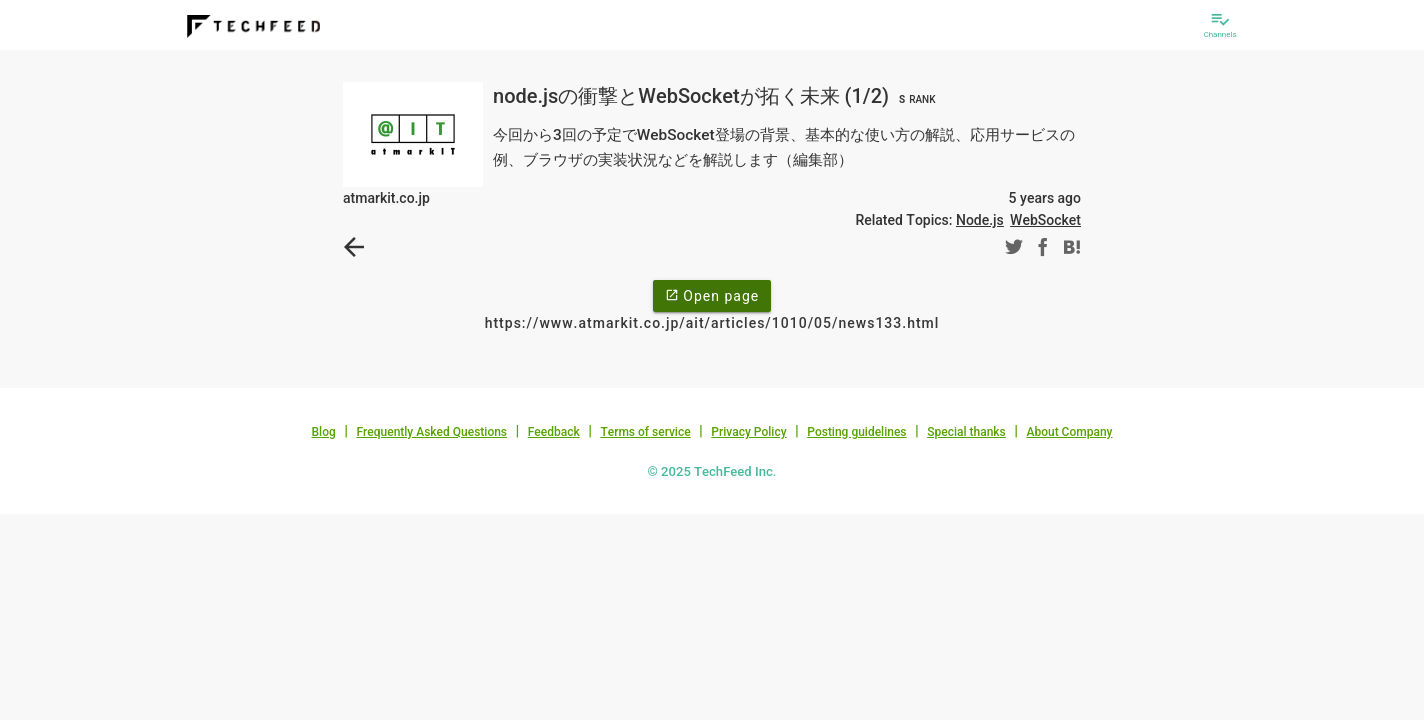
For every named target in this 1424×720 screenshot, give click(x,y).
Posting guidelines (856, 432)
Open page (712, 295)
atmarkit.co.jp (386, 198)
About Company (1069, 432)
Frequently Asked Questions (431, 432)
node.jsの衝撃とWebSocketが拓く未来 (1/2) (717, 96)
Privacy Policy (748, 432)
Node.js (980, 220)
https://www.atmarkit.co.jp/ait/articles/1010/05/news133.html (712, 323)
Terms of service (645, 432)
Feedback (554, 432)
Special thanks (966, 432)
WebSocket (1045, 220)
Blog (324, 432)
